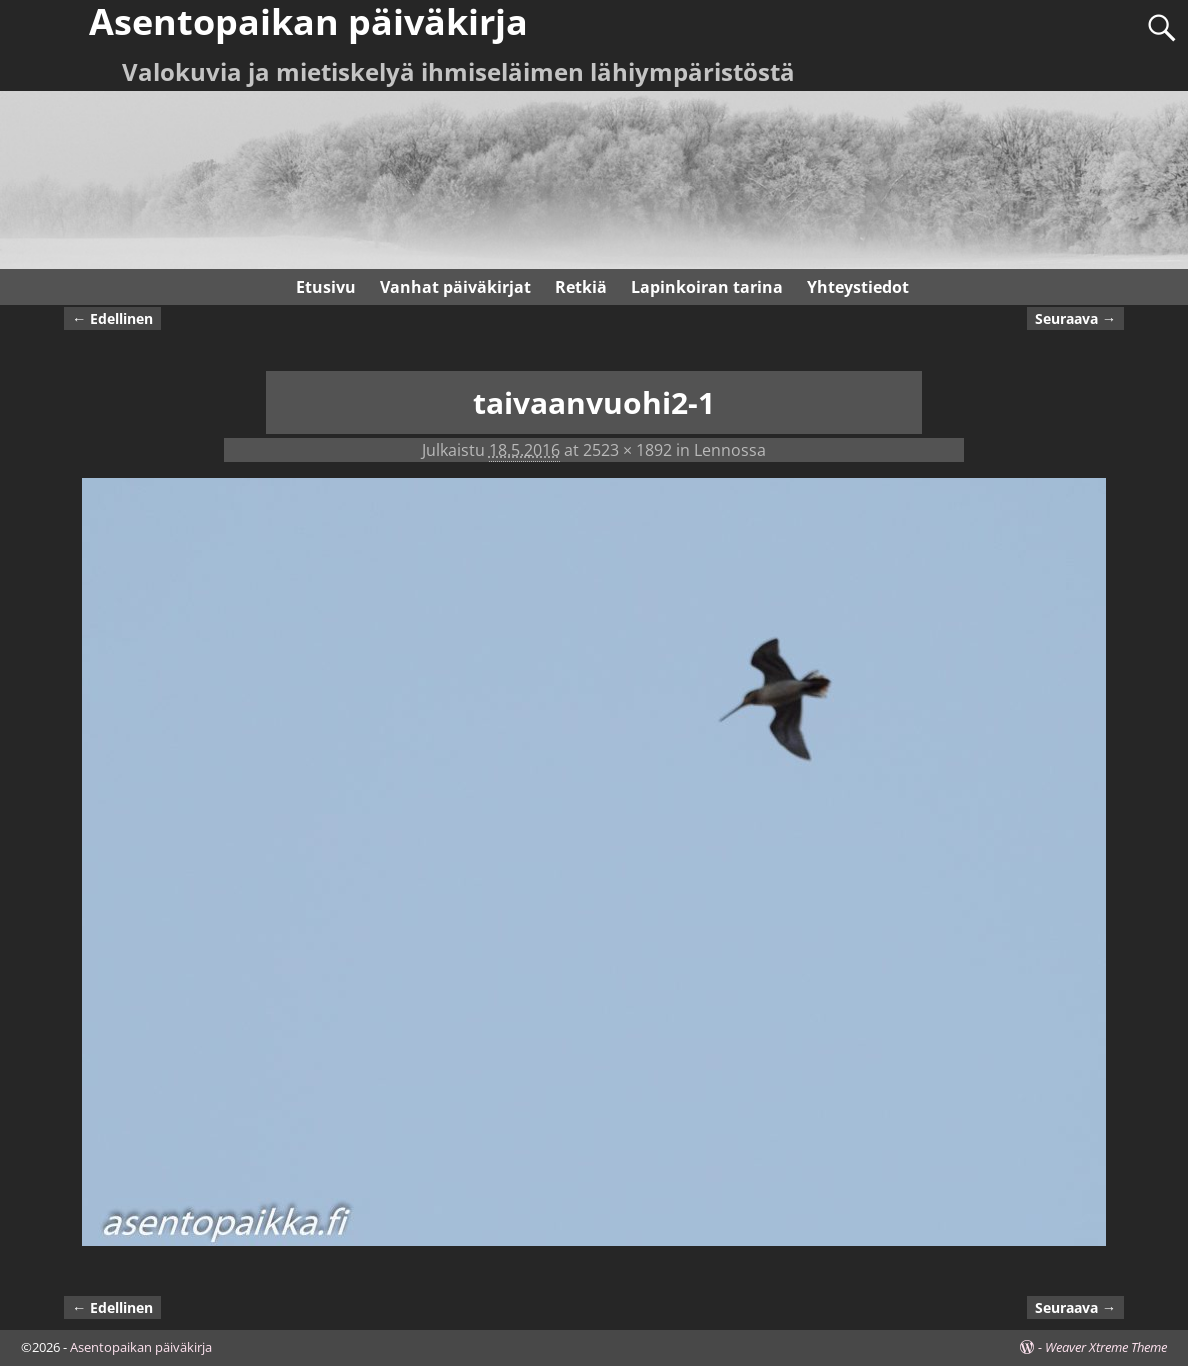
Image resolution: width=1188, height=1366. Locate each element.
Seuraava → (1075, 318)
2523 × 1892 (627, 450)
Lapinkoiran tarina (707, 287)
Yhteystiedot (858, 287)
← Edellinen (112, 318)
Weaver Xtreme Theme (1106, 1347)
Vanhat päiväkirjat (455, 287)
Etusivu (326, 287)
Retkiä (581, 287)
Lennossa (730, 450)
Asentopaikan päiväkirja (141, 1347)
